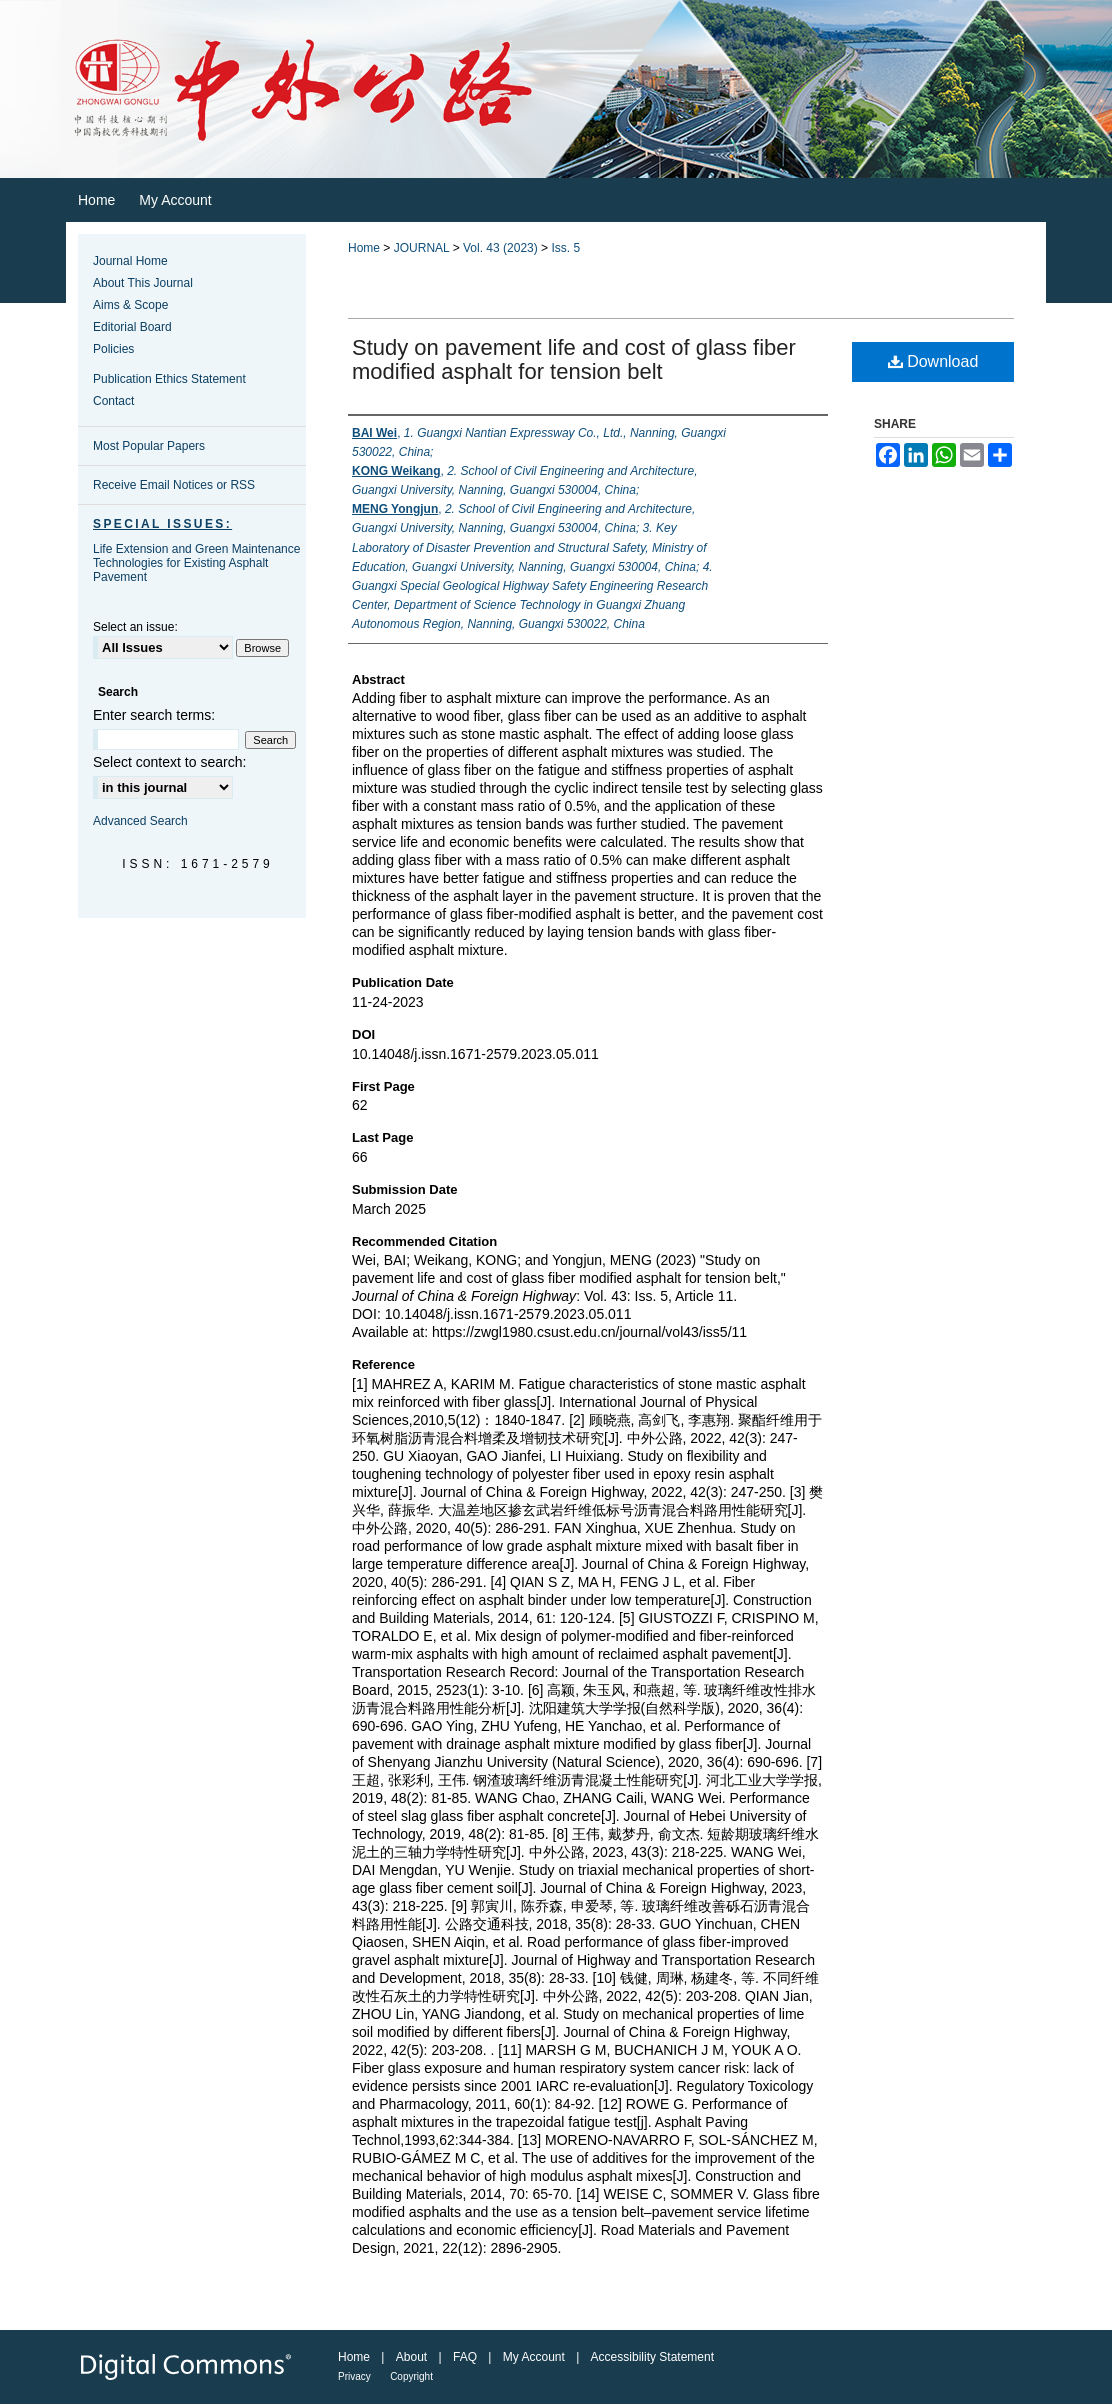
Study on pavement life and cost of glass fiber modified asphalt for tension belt (574, 359)
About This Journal (143, 283)
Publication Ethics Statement (169, 379)
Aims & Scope (130, 305)
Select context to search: (169, 762)
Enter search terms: (154, 715)
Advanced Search (140, 821)
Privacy (354, 2376)
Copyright (411, 2376)
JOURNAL (422, 248)
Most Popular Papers (149, 446)
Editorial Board (132, 327)
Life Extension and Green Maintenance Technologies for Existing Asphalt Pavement (196, 563)
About (411, 2357)
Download (933, 361)
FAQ (465, 2357)
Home (364, 248)
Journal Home (130, 261)
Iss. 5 (565, 248)
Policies (113, 349)
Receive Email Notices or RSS (174, 485)
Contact (113, 401)
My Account (534, 2357)
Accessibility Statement (652, 2357)
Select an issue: (135, 627)
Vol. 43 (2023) (500, 248)
